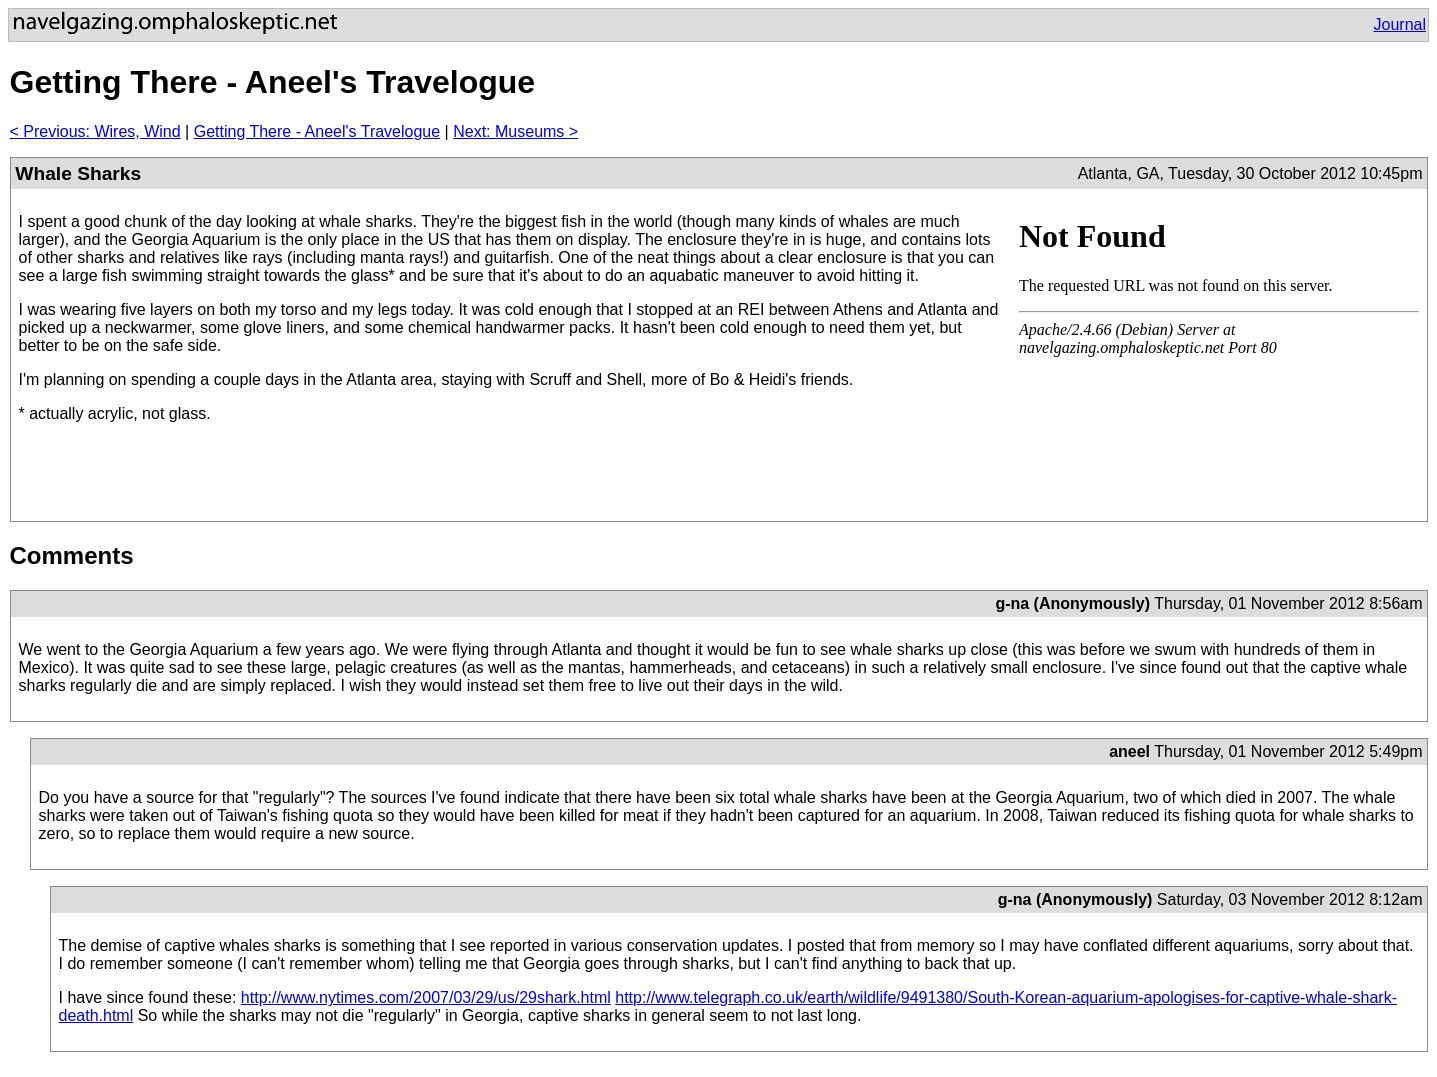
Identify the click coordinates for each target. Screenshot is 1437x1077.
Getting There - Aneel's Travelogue (317, 131)
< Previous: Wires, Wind (95, 131)
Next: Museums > (515, 131)
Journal (1400, 24)
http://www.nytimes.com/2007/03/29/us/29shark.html (426, 997)
